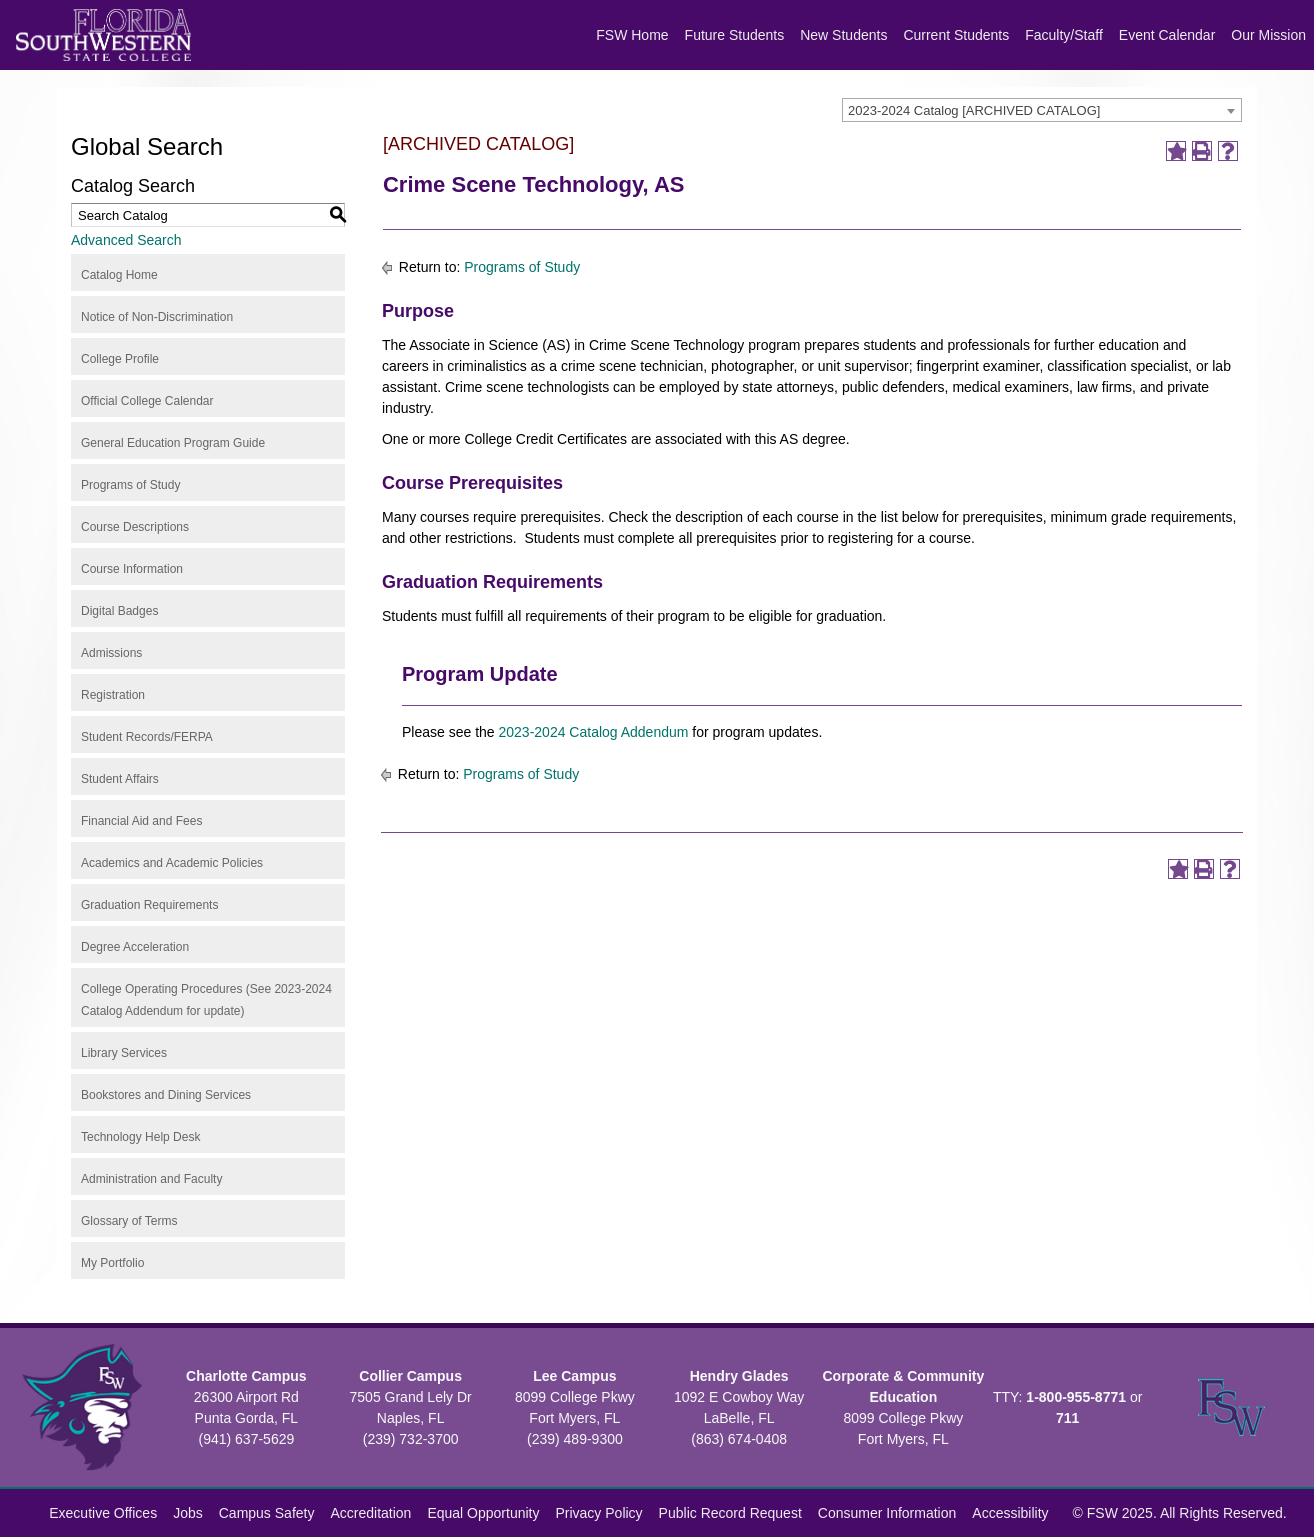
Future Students (735, 35)
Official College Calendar (147, 401)
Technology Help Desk (140, 1137)
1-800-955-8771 (1076, 1397)
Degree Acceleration (135, 947)
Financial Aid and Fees (141, 821)
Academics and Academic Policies (172, 863)
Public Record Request (730, 1513)
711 (1067, 1418)
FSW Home (632, 35)
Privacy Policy (598, 1513)
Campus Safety (267, 1513)
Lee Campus (574, 1376)
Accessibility (1010, 1513)
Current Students (956, 35)
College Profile (120, 359)
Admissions (111, 653)
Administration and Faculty (151, 1179)
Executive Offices (103, 1513)
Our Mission (1268, 35)
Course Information (132, 569)
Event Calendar (1167, 35)
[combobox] (1042, 110)
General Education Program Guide (173, 443)
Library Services (124, 1053)
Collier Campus (410, 1376)
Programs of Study (130, 485)
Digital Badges (119, 611)
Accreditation (370, 1513)
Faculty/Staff (1064, 35)
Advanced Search (126, 240)
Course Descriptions (135, 527)
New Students (843, 35)
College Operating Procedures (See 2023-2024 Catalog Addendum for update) (206, 1000)
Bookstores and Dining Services (166, 1095)
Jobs (188, 1513)
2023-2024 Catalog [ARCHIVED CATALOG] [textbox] (974, 110)
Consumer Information (887, 1513)
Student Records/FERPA (147, 737)
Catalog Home (119, 275)
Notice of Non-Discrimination (157, 317)
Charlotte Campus (246, 1376)
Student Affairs (120, 779)
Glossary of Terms (129, 1221)
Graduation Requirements (149, 905)
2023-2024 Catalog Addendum (594, 732)
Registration (113, 695)
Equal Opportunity (483, 1513)
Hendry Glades (739, 1376)
